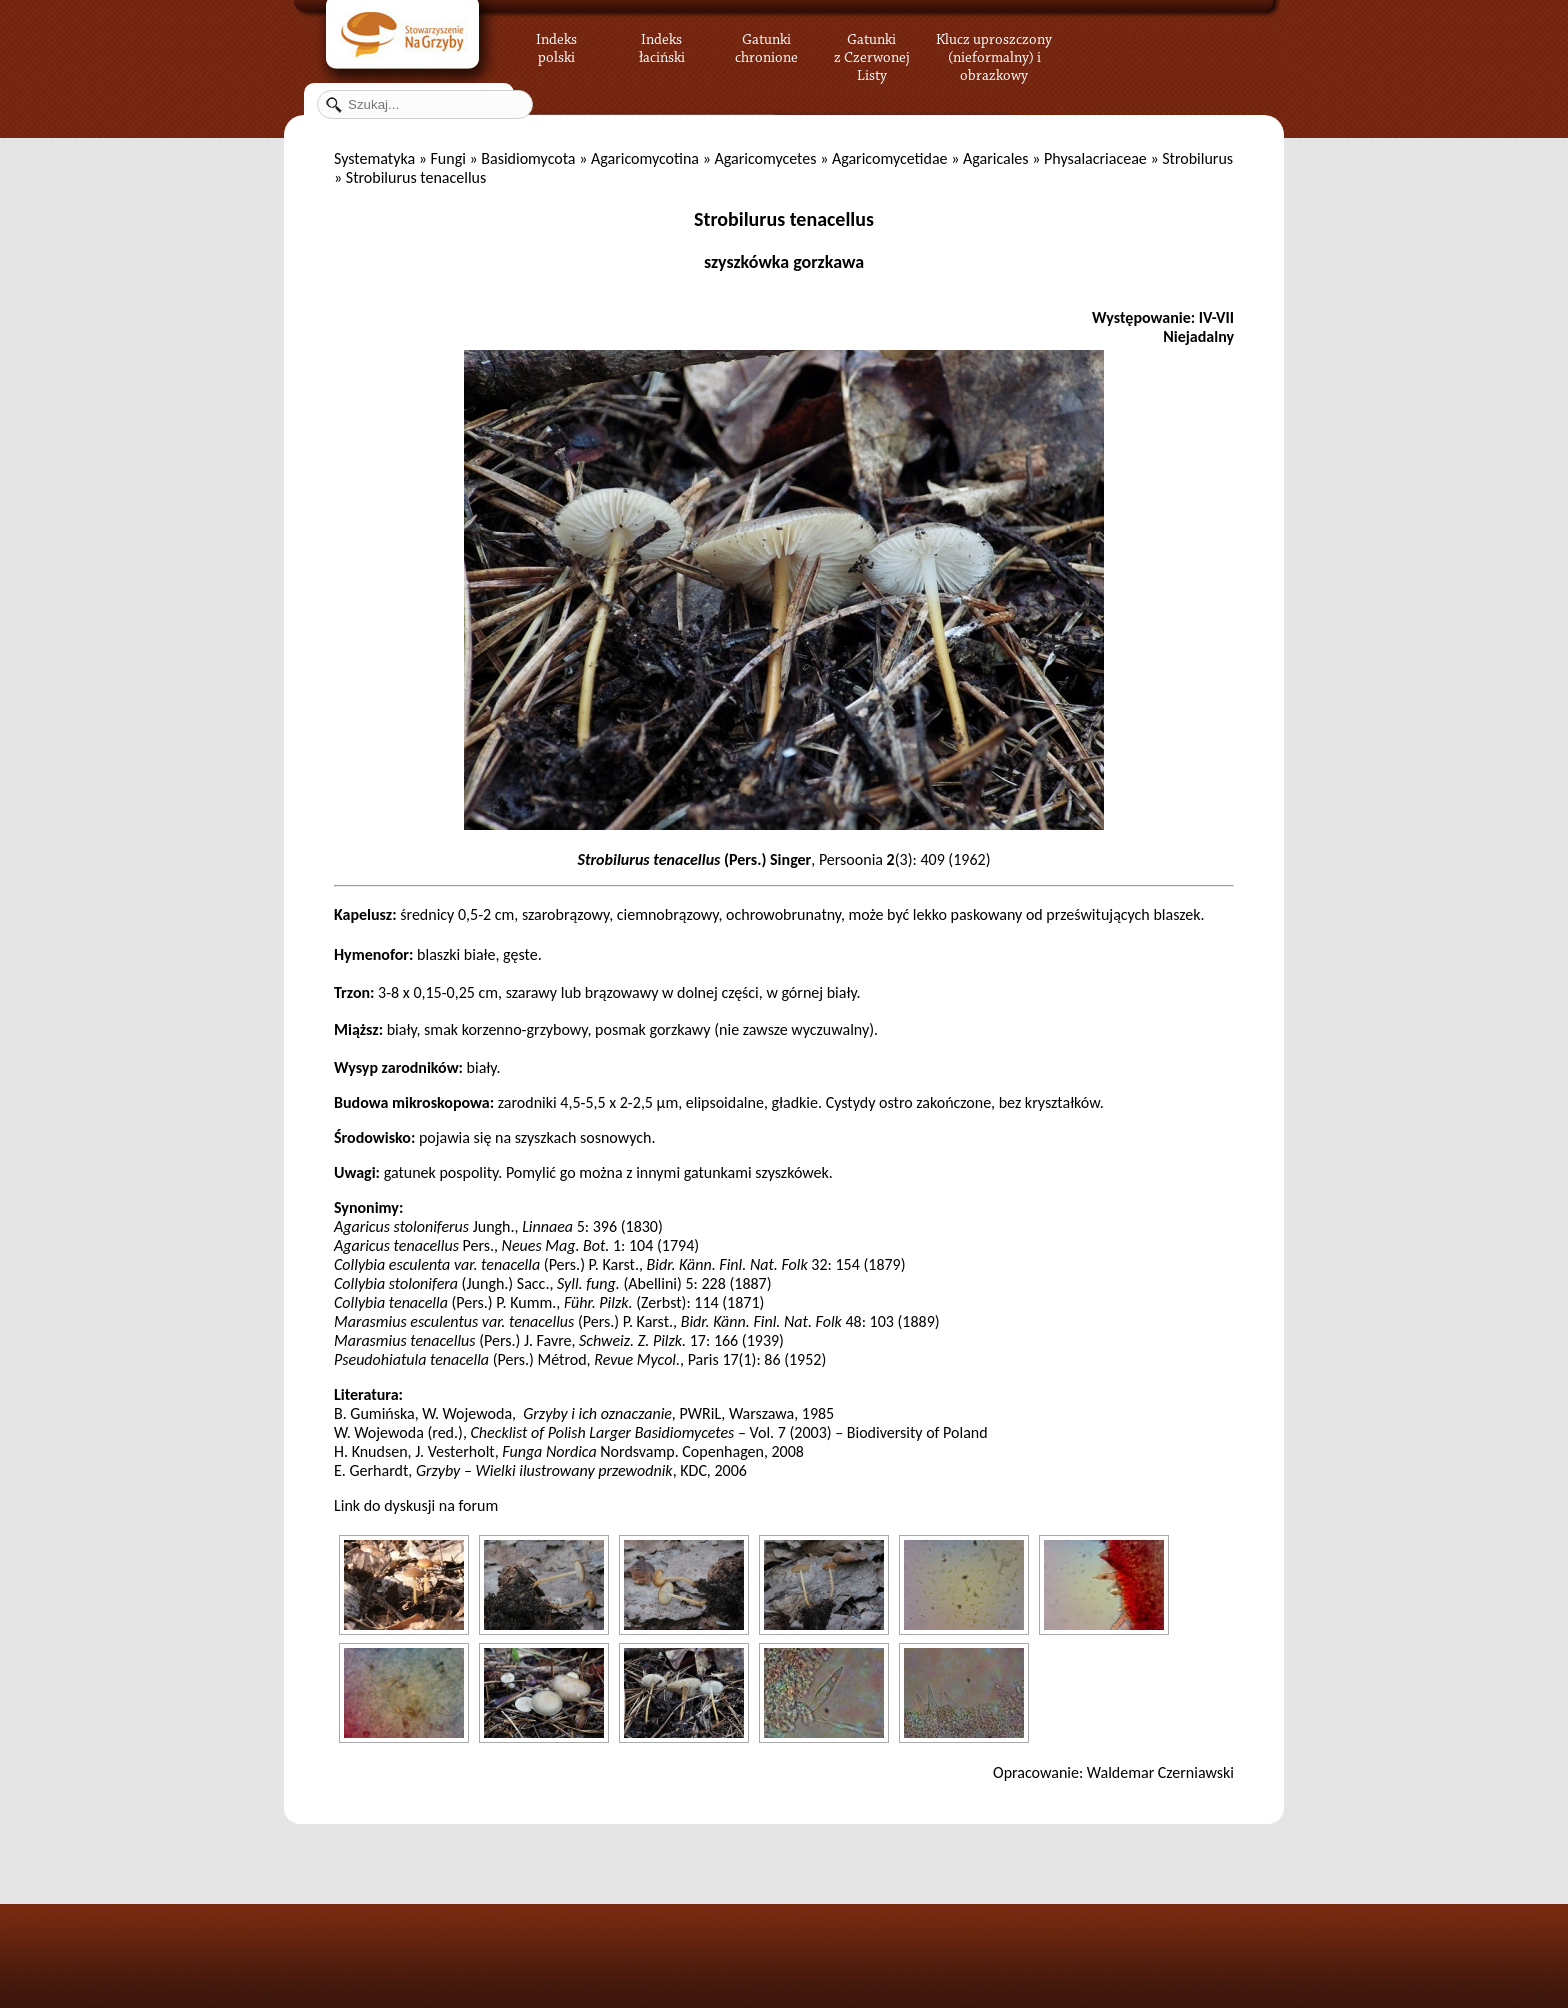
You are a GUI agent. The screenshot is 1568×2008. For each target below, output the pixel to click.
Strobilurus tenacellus (784, 219)
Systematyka (374, 158)
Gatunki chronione (766, 45)
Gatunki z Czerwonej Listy (872, 45)
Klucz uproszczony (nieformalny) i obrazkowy (994, 55)
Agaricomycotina (645, 158)
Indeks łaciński (662, 45)
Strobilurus (1197, 158)
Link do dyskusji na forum (416, 1505)
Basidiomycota (528, 158)
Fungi (447, 158)
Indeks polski (556, 45)
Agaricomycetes (765, 158)
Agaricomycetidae (890, 158)
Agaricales (996, 158)
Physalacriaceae (1095, 158)
